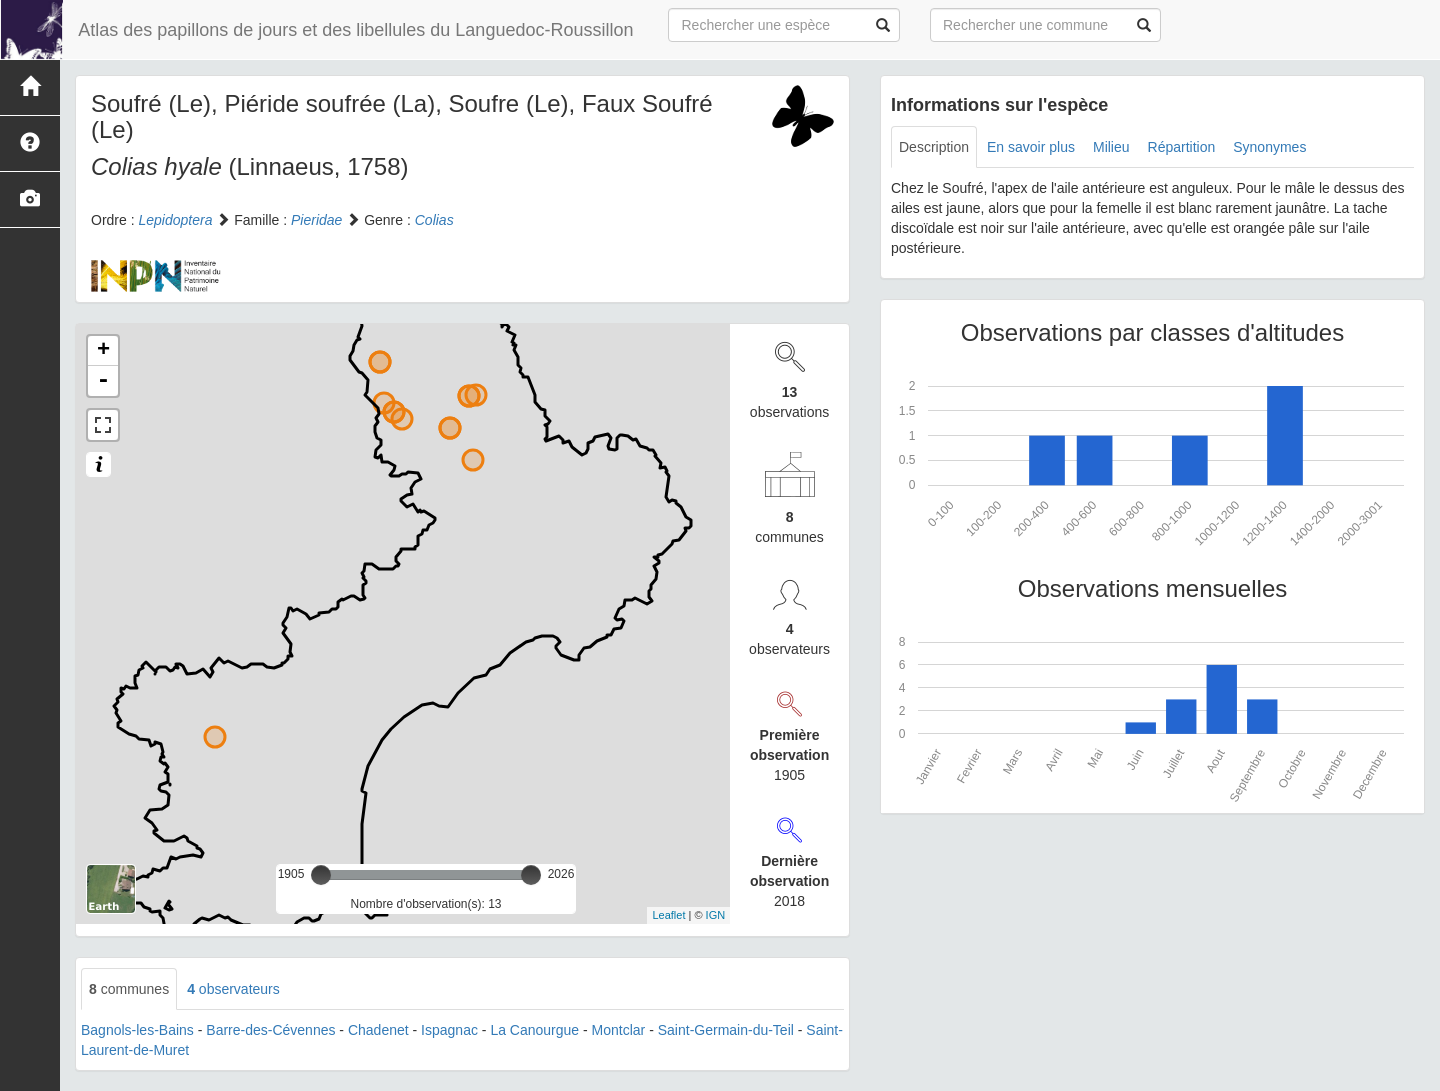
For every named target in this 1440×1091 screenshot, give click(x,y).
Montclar (619, 1030)
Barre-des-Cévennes (270, 1030)
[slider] (321, 875)
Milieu (1111, 147)
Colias (434, 220)
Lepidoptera (175, 220)
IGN (716, 915)
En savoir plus (1031, 147)
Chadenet (378, 1030)
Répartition (1182, 147)
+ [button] (103, 351)
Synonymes (1269, 147)
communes (129, 989)
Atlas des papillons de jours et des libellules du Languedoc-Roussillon (354, 30)
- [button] (103, 381)
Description (934, 147)
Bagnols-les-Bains (137, 1030)
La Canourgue (534, 1030)
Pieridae (316, 220)
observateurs (233, 989)
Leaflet (668, 915)
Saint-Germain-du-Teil (726, 1030)
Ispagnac (449, 1030)
